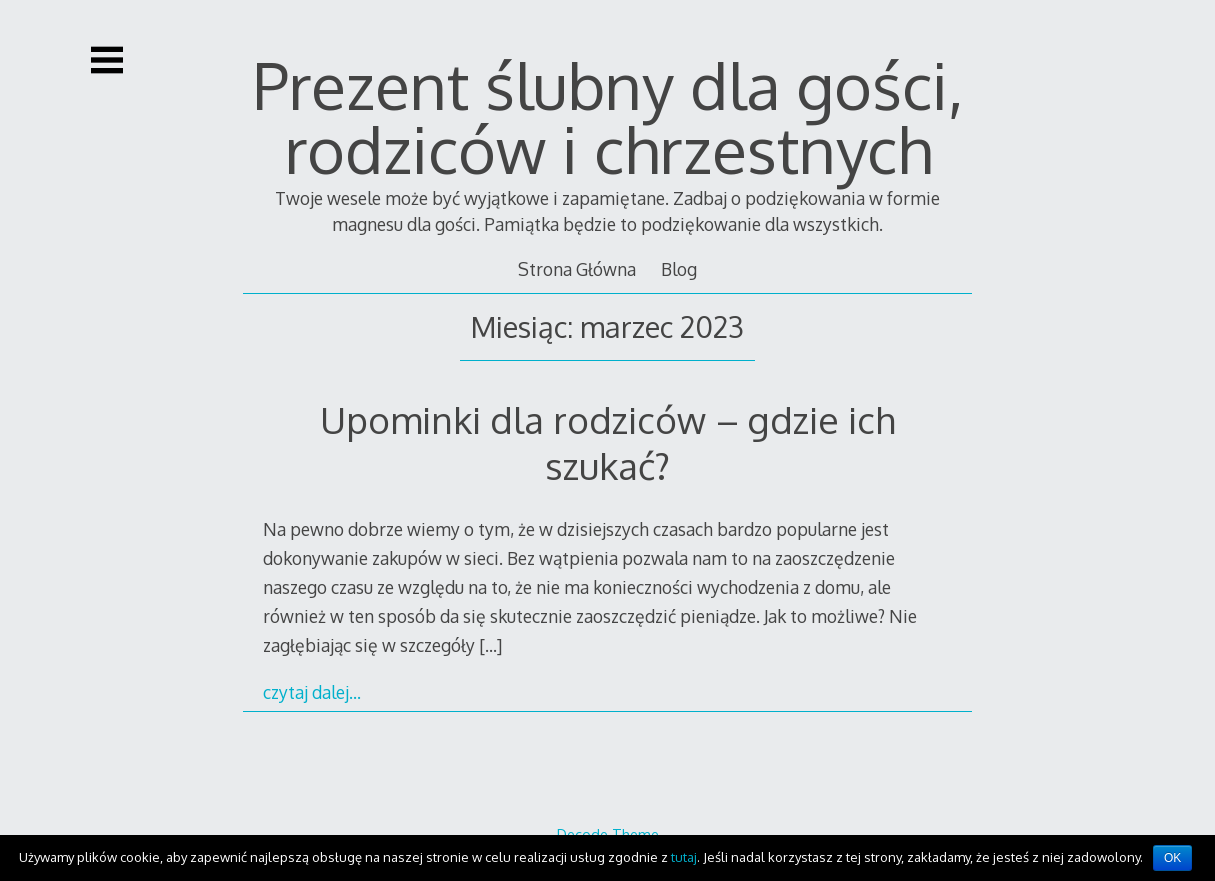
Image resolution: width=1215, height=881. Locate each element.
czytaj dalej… (312, 692)
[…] (490, 645)
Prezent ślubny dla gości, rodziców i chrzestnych (608, 116)
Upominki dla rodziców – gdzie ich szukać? (607, 442)
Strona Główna (577, 269)
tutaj (684, 857)
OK (1172, 858)
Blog (679, 269)
